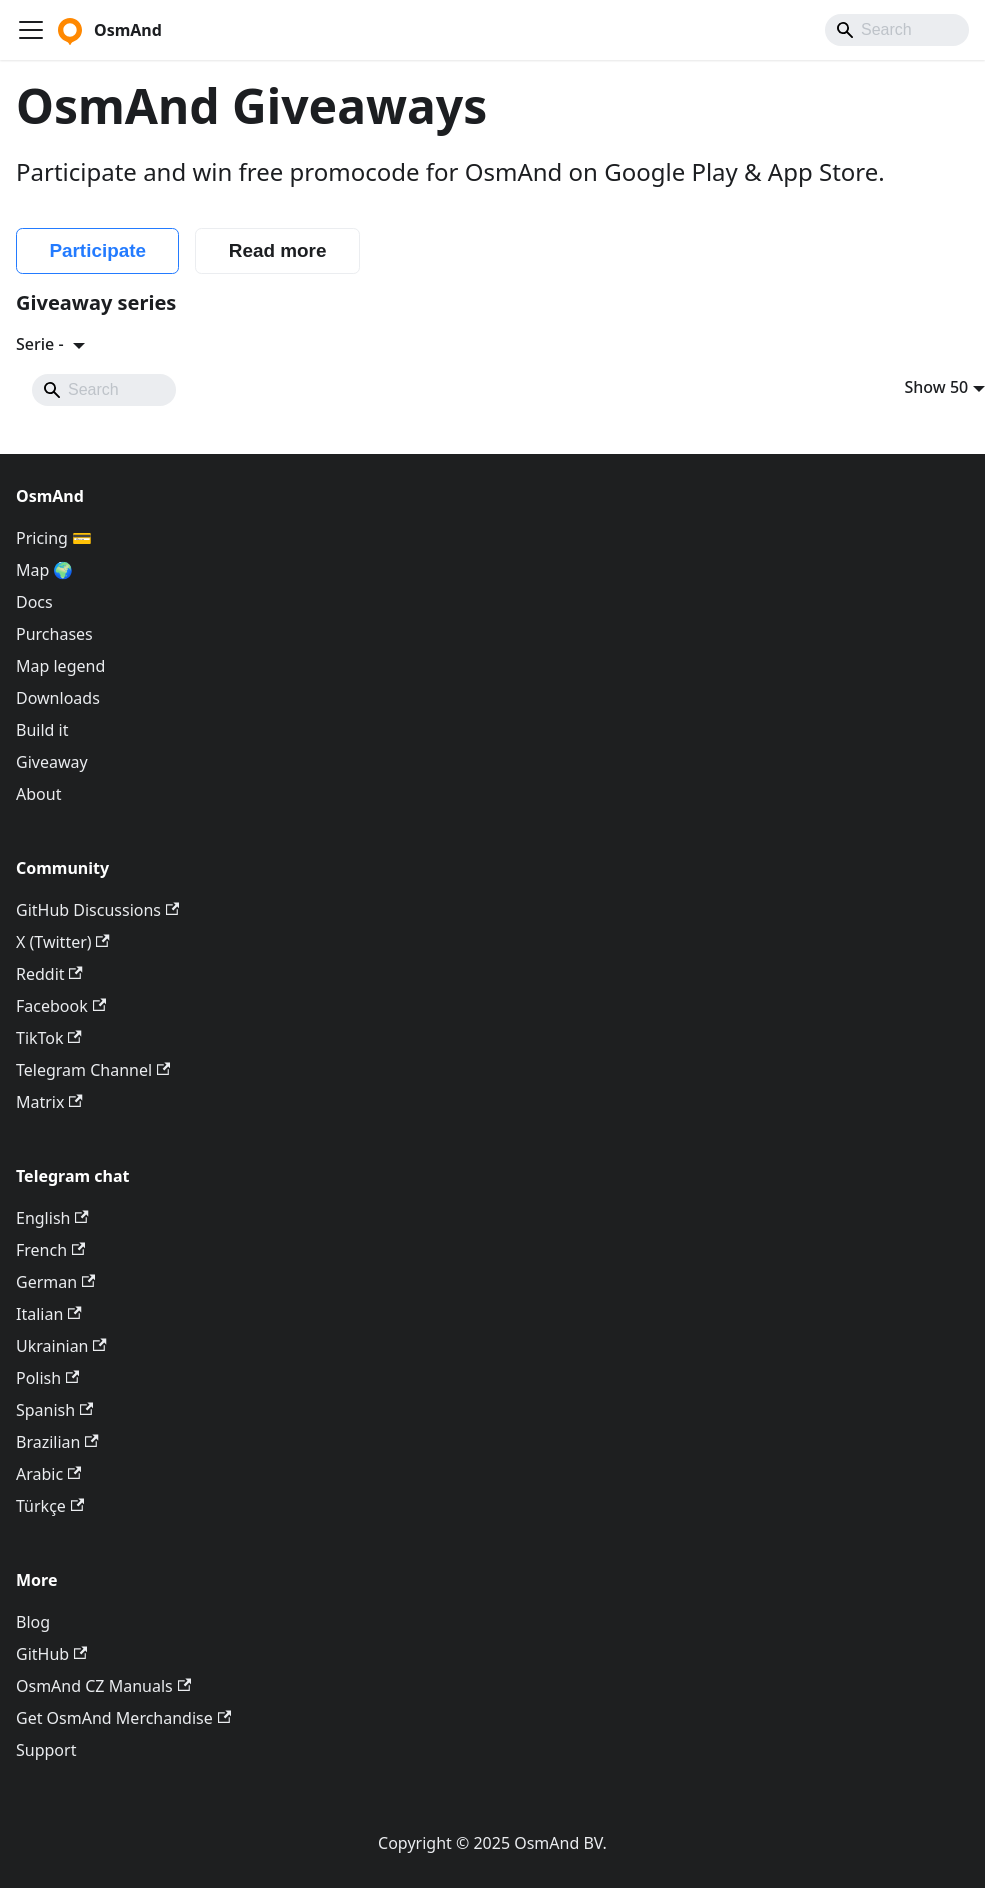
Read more (278, 250)
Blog (33, 1622)
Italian (49, 1314)
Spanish (54, 1410)
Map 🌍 (45, 570)
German (55, 1282)
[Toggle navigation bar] (31, 30)
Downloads (58, 698)
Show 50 (937, 387)
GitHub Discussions (97, 910)
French (50, 1250)
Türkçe (50, 1506)
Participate (97, 250)
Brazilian (57, 1442)
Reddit (49, 974)
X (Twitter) (63, 942)
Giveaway (52, 762)
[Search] (897, 30)
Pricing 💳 (54, 538)
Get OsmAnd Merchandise (123, 1718)
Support (46, 1750)
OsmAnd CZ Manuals (103, 1686)
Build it (42, 730)
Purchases (54, 634)
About (38, 794)
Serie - (42, 344)
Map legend (60, 666)
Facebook (61, 1006)
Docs (34, 602)
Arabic (48, 1474)
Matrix (49, 1102)
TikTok (49, 1038)
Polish (47, 1378)
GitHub (51, 1654)
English (52, 1218)
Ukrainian (61, 1346)
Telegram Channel (93, 1070)
